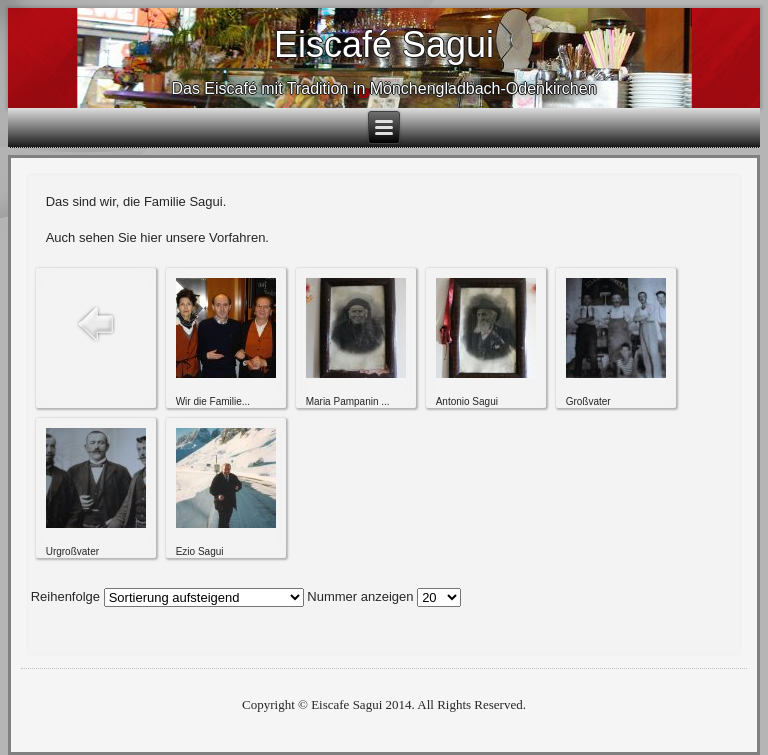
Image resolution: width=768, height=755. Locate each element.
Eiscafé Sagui (384, 44)
